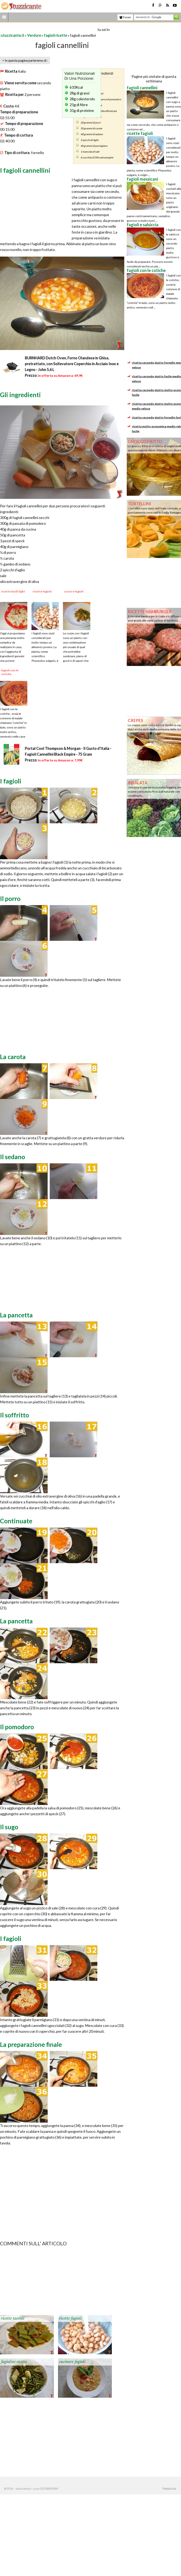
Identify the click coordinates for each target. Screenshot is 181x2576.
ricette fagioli (70, 2318)
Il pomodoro (17, 1726)
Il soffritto (14, 1415)
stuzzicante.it (12, 35)
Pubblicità (169, 2488)
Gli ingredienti (20, 394)
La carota (13, 1056)
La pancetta (16, 1315)
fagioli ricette (55, 35)
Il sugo (9, 1827)
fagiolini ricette (14, 2361)
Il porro (10, 898)
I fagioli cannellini (25, 170)
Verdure (34, 35)
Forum (125, 17)
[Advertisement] (48, 29)
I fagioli (10, 781)
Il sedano (12, 1156)
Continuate (16, 1521)
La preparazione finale (31, 2044)
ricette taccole (12, 2318)
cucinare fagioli (72, 2361)
